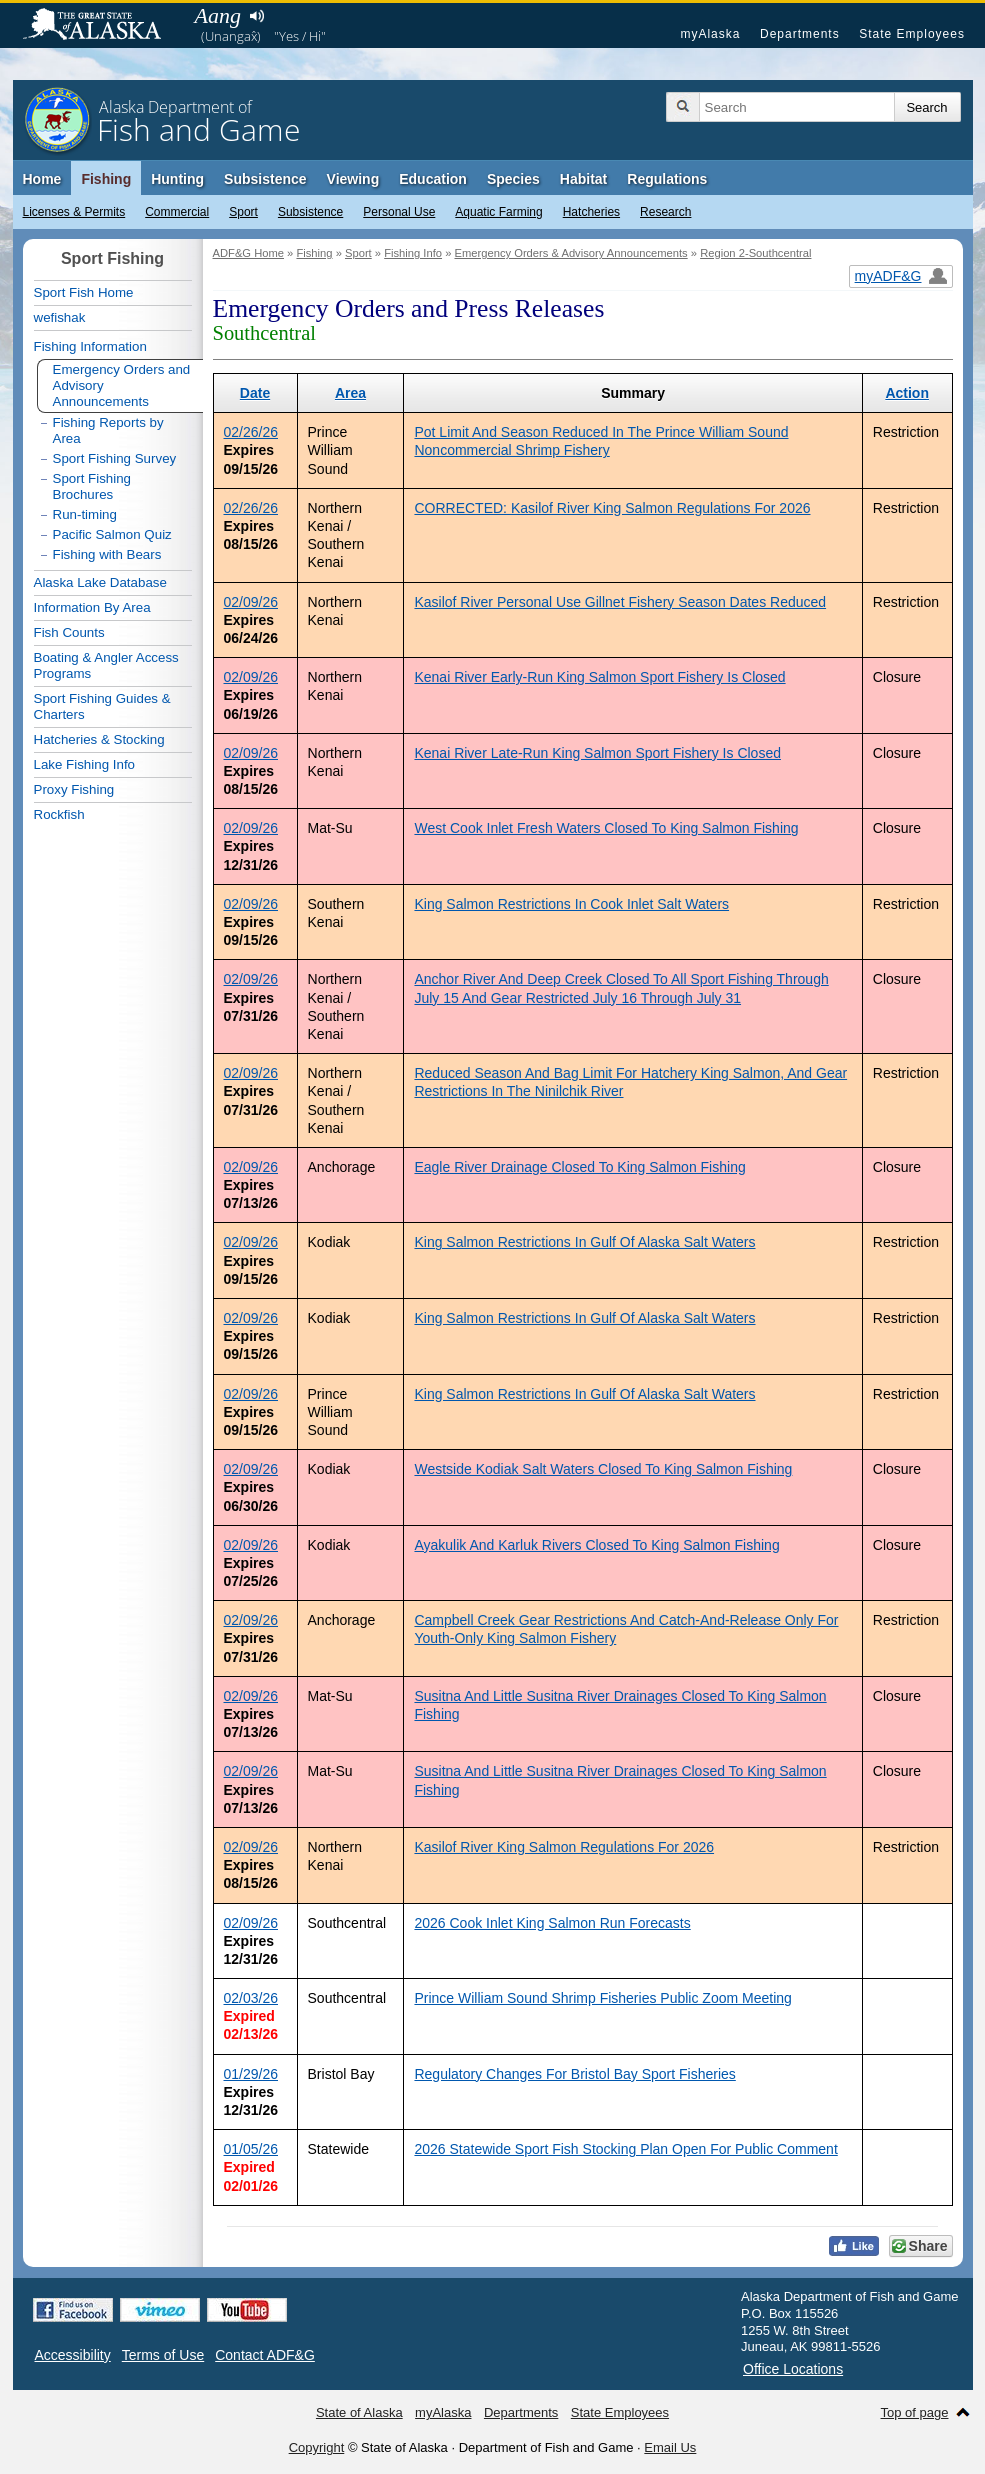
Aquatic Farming (498, 212)
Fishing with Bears (107, 554)
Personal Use (399, 212)
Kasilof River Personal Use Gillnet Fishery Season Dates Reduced (620, 602)
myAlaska (710, 34)
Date (255, 393)
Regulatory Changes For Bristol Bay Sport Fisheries (574, 2074)
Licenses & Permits (74, 212)
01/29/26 (251, 2074)
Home (42, 179)
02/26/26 (251, 432)
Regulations (667, 179)
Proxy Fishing (74, 789)
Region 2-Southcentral (755, 253)
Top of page (915, 2412)
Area (350, 393)
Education (433, 179)
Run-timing (85, 514)
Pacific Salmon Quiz (112, 534)
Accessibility (73, 2355)
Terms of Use (163, 2355)
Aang (218, 15)
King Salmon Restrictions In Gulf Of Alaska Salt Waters (584, 1242)
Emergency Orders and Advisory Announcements (122, 385)
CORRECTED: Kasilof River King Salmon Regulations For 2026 (612, 508)
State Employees (912, 34)
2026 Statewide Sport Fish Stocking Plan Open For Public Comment (625, 2149)
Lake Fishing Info (85, 764)
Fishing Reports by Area (108, 430)
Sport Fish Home (84, 292)
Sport (243, 212)
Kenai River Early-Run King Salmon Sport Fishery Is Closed (599, 677)
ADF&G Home (249, 253)
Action (907, 393)
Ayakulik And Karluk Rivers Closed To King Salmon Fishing (596, 1545)
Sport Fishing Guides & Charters (102, 706)
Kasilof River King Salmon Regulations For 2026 (564, 1847)
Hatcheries (591, 212)
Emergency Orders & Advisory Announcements (570, 253)
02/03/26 (251, 1998)
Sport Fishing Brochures (92, 486)
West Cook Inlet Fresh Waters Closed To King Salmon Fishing (606, 828)
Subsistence (310, 212)
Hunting (177, 179)
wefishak (60, 317)
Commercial (177, 212)
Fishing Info (413, 253)
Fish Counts (69, 632)
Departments (800, 34)
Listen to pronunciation (257, 16)
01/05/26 (251, 2149)
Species (513, 179)
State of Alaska (102, 26)
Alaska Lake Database (100, 582)
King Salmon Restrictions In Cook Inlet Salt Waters (571, 904)
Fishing (106, 179)
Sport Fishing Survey (115, 458)
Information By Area (92, 607)
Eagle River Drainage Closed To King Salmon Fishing (579, 1167)
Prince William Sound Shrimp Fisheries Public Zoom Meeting (602, 1998)
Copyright (317, 2447)
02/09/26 (251, 602)
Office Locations (793, 2369)
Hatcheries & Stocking (99, 739)
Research (665, 212)
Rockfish (59, 814)
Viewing (353, 179)
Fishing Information (90, 346)
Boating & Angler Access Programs (106, 665)
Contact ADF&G (265, 2355)
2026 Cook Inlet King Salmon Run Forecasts (552, 1923)
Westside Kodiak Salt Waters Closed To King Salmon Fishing (603, 1469)
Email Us (670, 2447)
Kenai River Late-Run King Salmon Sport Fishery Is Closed (597, 753)
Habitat (583, 179)
